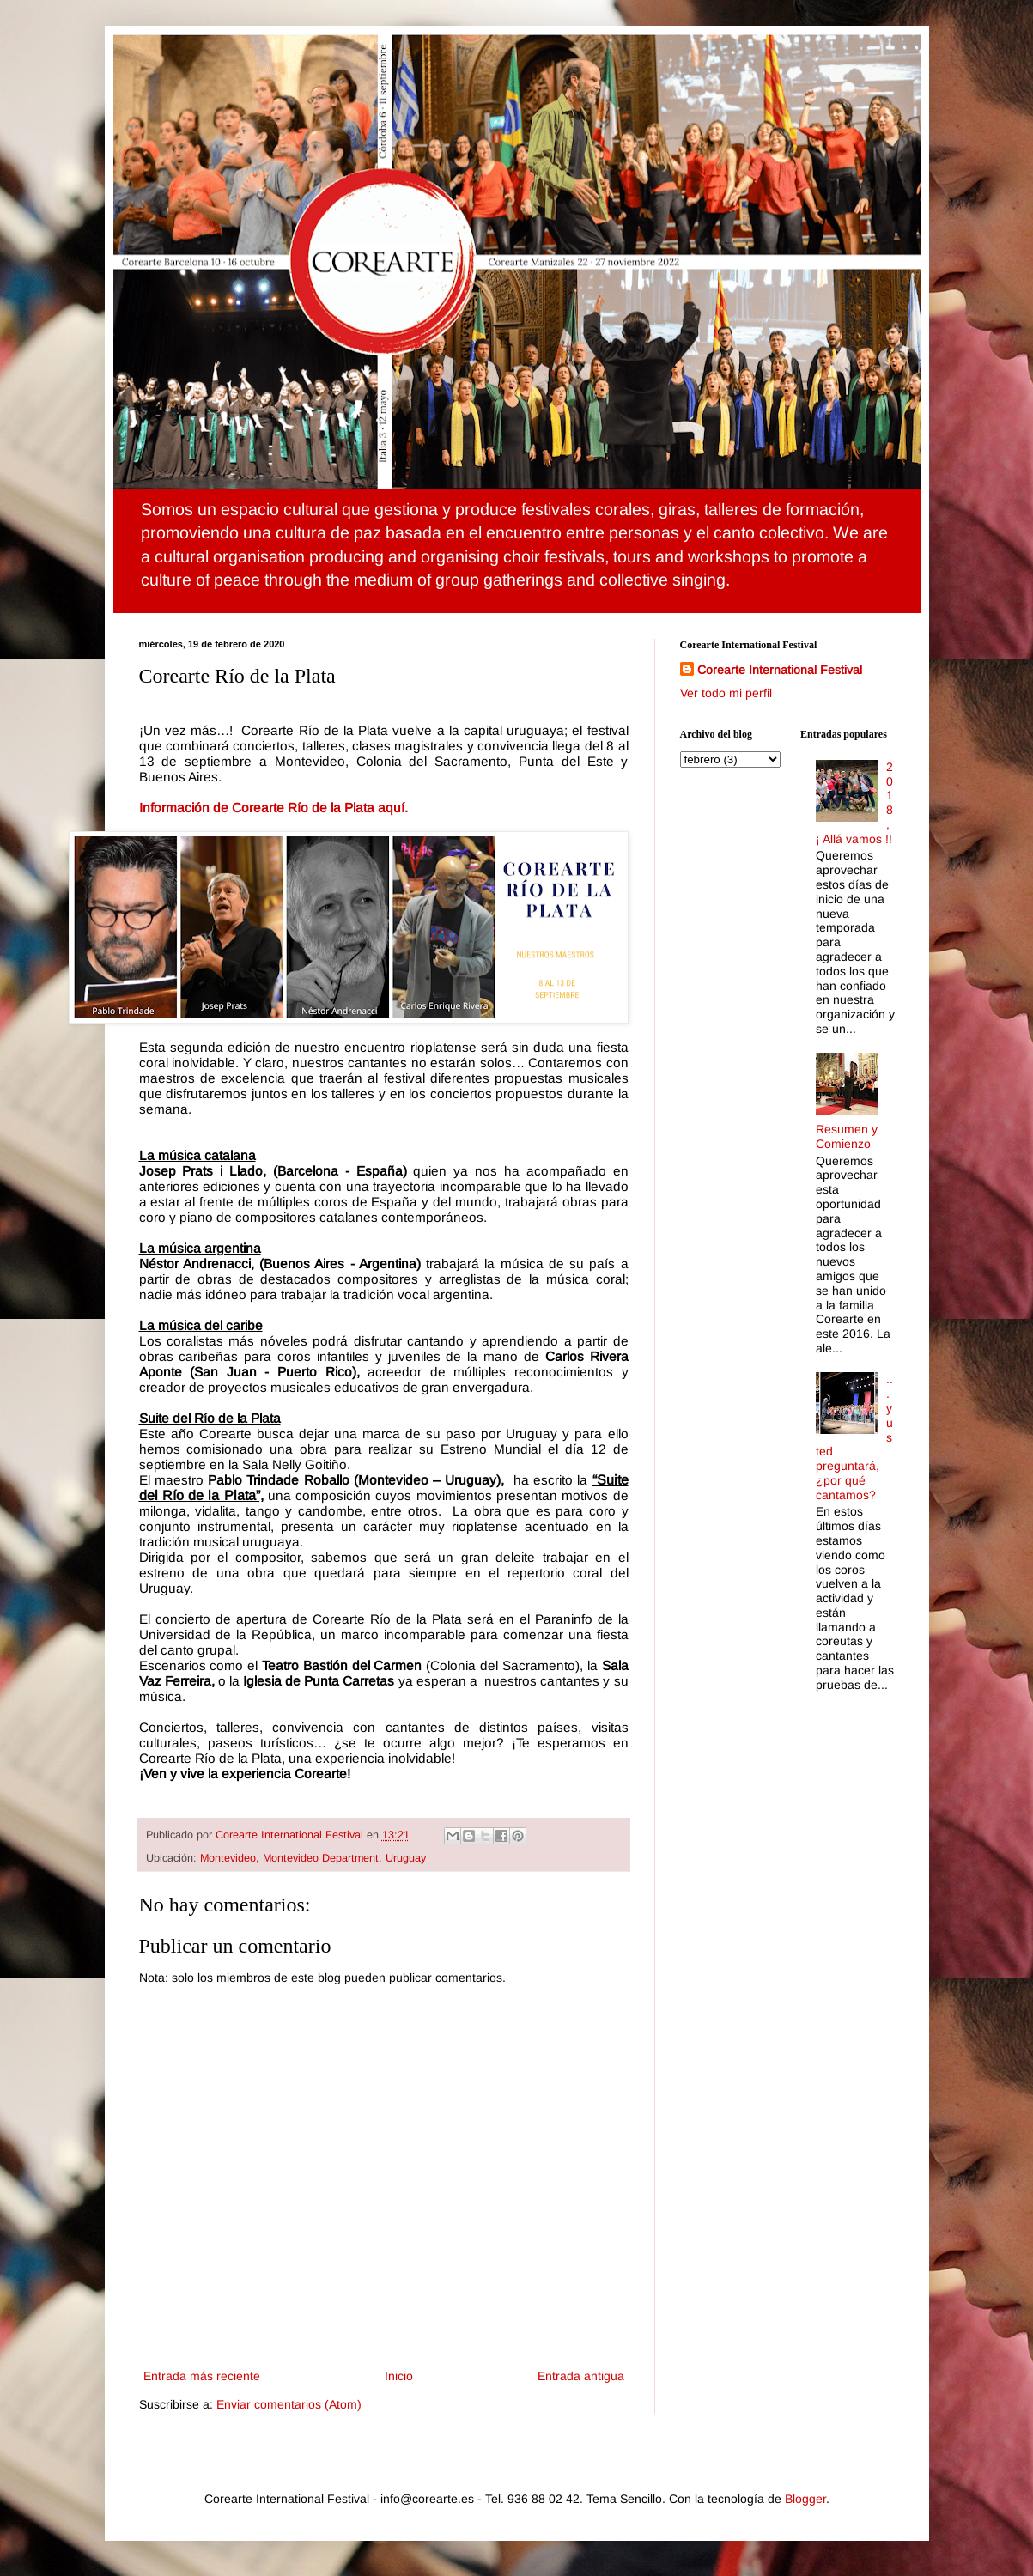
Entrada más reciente (201, 2376)
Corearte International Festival (779, 670)
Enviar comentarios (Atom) (289, 2404)
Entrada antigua (581, 2376)
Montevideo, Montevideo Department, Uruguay (313, 1858)
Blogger (805, 2499)
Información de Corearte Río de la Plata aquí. (273, 807)
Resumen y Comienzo (847, 1136)
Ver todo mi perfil (726, 693)
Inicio (399, 2376)
